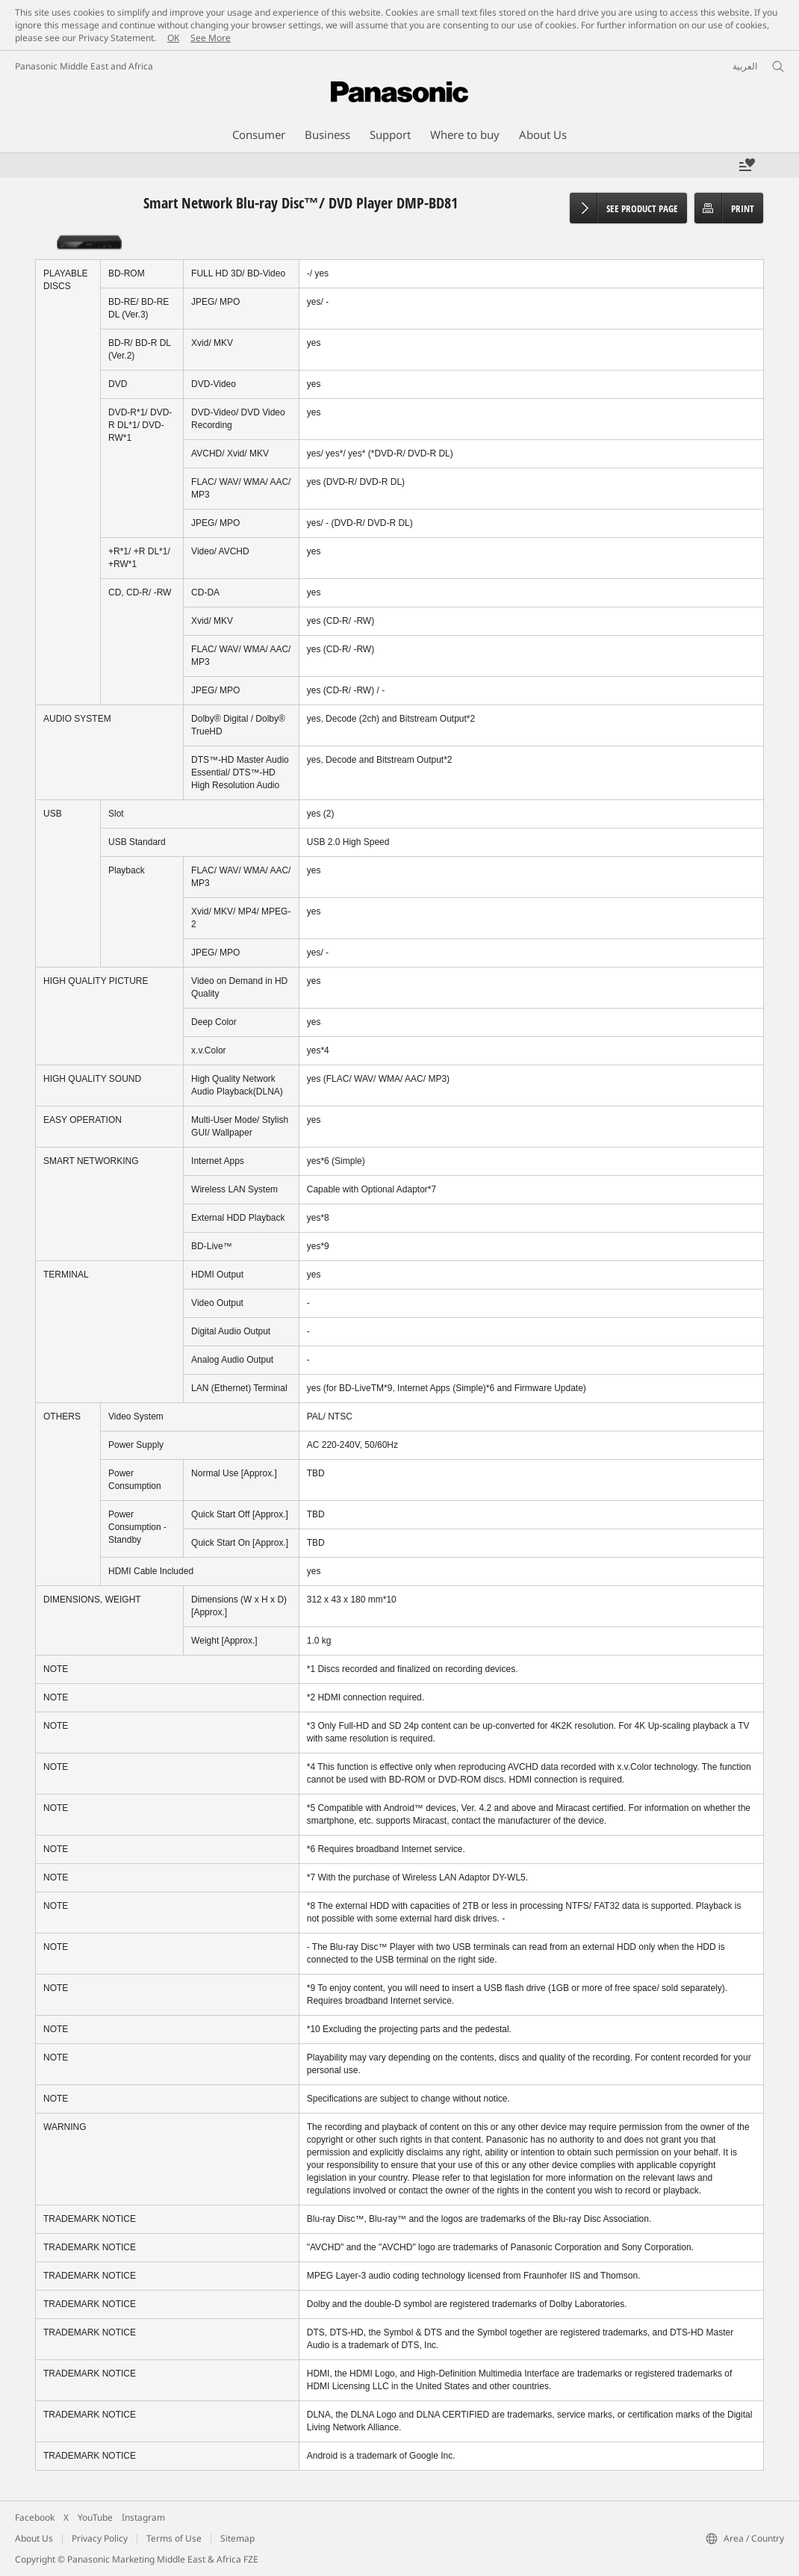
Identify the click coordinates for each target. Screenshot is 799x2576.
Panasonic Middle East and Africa (84, 66)
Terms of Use (174, 2538)
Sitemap (237, 2538)
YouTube (95, 2517)
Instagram (143, 2517)
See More (210, 37)
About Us (34, 2538)
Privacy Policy (100, 2538)
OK (173, 37)
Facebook (35, 2517)
